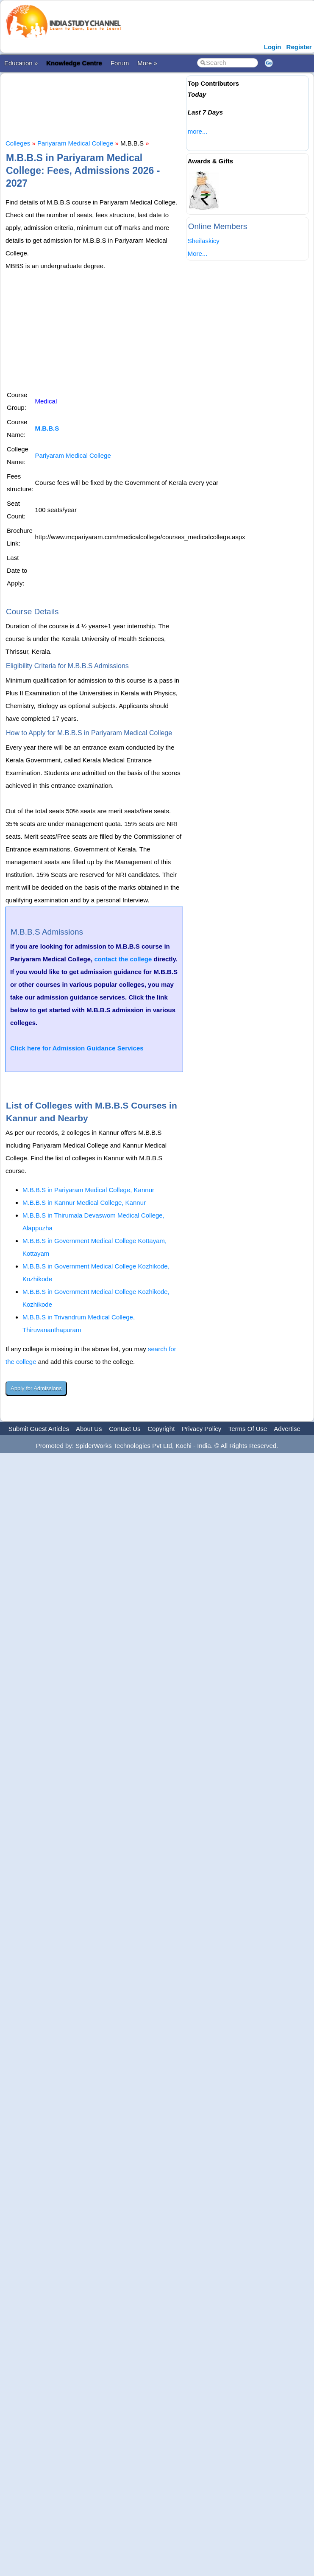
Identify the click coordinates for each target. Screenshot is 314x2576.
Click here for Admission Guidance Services (77, 1048)
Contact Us (124, 1428)
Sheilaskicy (204, 240)
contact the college (123, 959)
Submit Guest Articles (38, 1428)
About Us (89, 1428)
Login (272, 46)
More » (147, 63)
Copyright (161, 1428)
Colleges (18, 143)
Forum (120, 63)
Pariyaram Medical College (75, 143)
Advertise (287, 1428)
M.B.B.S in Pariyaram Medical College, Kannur (88, 1189)
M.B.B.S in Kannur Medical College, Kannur (84, 1202)
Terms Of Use (247, 1428)
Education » (21, 63)
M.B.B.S (47, 428)
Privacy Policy (201, 1428)
